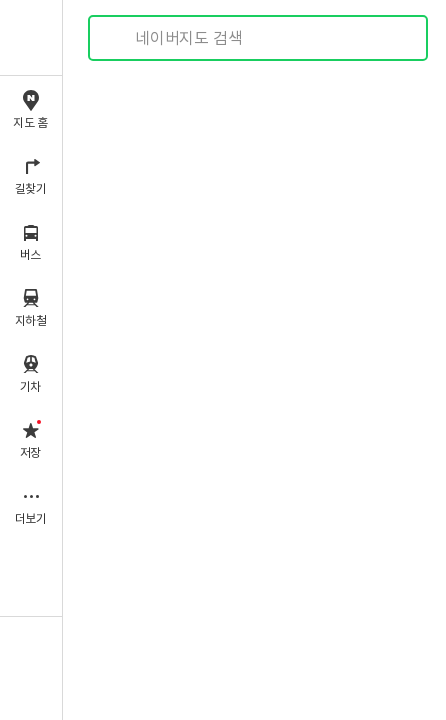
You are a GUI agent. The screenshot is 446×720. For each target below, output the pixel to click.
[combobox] (259, 38)
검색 (118, 38)
